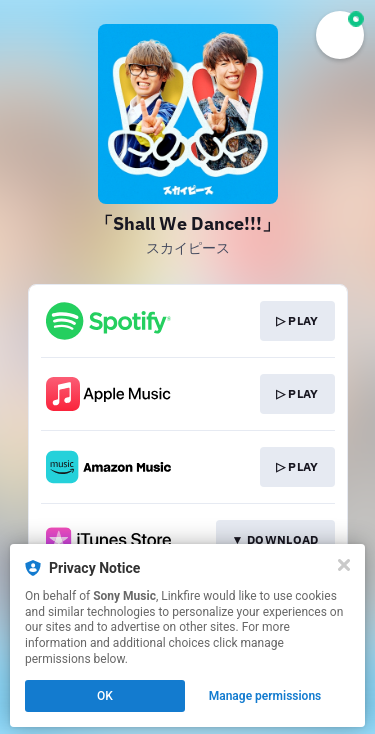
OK (105, 696)
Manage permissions (265, 696)
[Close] (344, 565)
